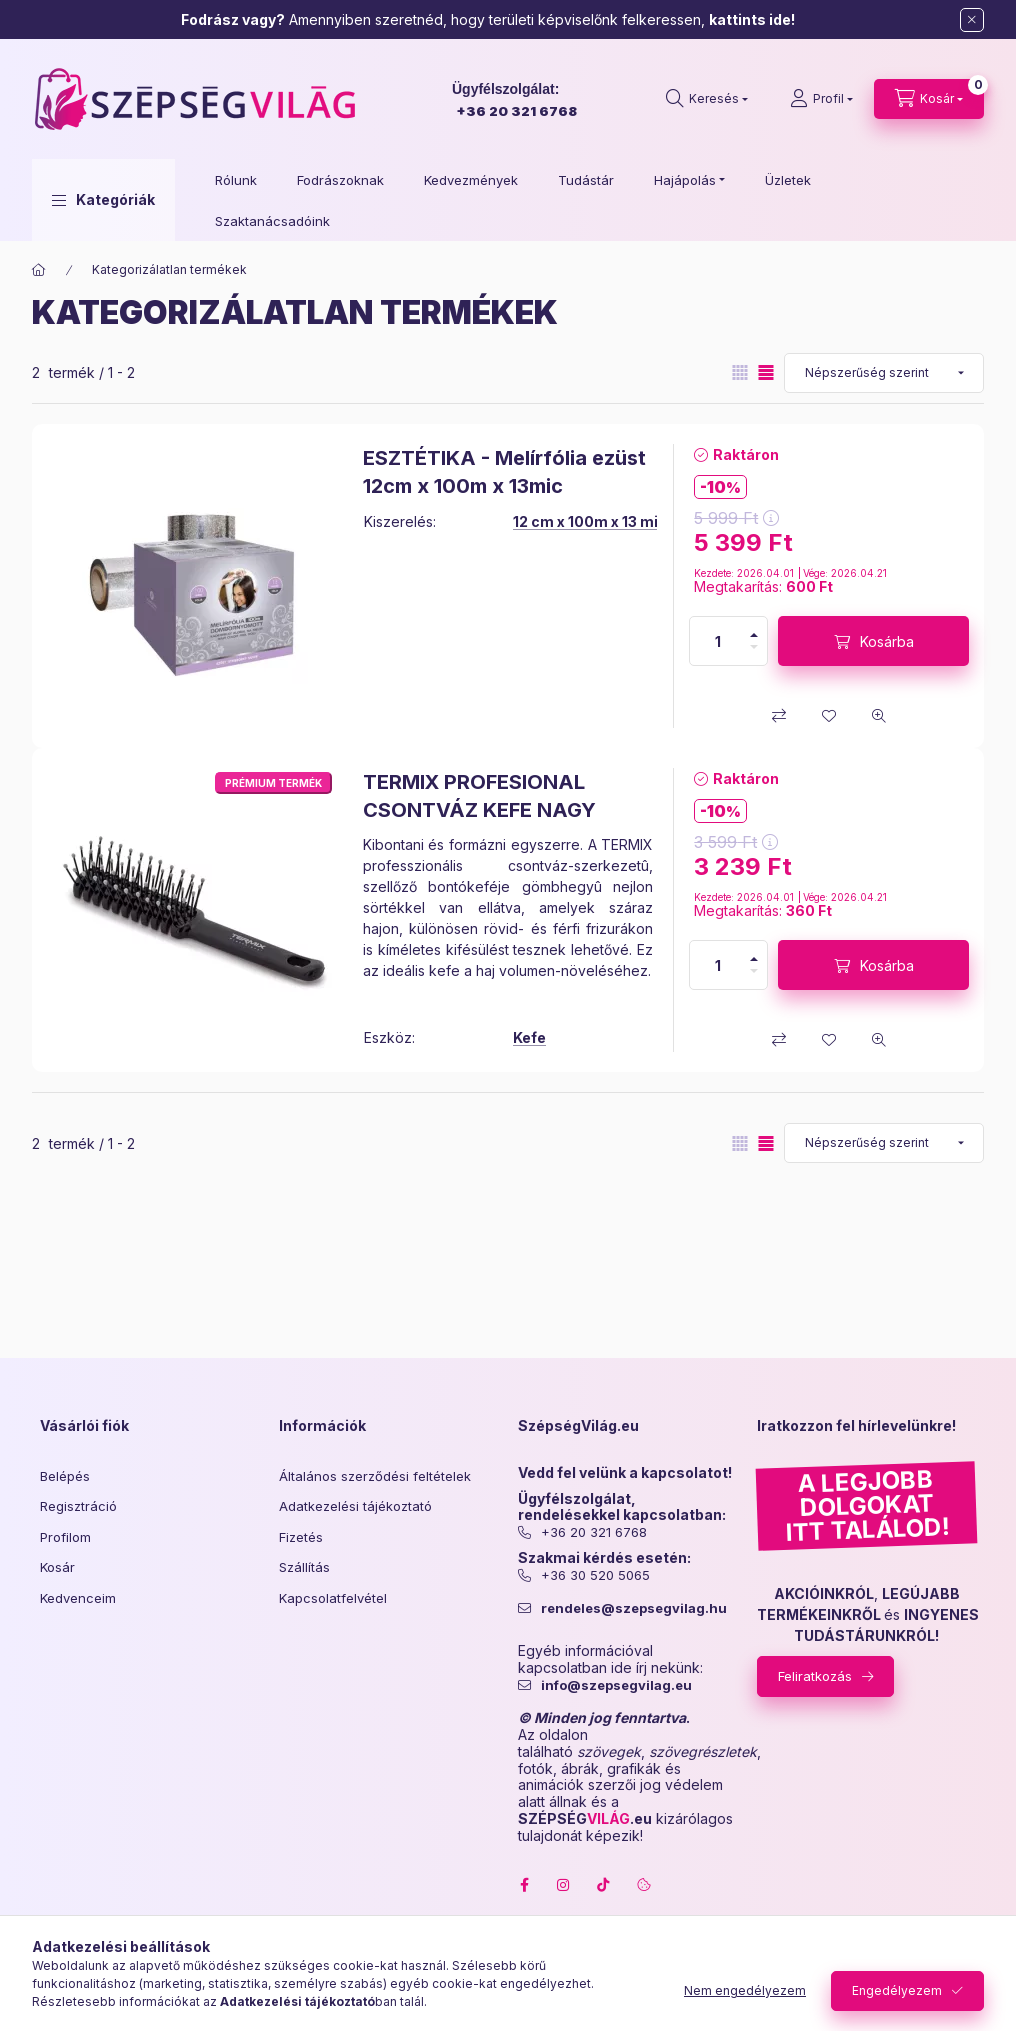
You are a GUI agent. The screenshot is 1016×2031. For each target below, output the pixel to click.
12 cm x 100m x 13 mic (590, 521)
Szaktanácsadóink (272, 221)
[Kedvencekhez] (829, 716)
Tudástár (586, 180)
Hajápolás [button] (685, 180)
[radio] (740, 372)
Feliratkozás (815, 1676)
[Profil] (821, 99)
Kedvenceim (78, 1598)
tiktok (604, 1885)
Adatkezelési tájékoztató (355, 1506)
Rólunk (236, 180)
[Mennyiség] (718, 641)
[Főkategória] (39, 270)
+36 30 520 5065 (595, 1575)
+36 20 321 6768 (516, 111)
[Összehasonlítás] (779, 716)
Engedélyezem (897, 1990)
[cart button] (929, 99)
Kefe (529, 1037)
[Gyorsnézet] (879, 716)
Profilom (65, 1537)
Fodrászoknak (340, 180)
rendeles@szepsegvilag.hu (634, 1608)
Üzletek (788, 180)
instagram (564, 1885)
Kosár (57, 1567)
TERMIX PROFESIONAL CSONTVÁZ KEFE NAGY (479, 796)
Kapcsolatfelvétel (333, 1598)
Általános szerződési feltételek (375, 1476)
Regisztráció (78, 1506)
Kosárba (887, 641)
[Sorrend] (884, 373)
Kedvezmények (471, 180)
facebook (524, 1885)
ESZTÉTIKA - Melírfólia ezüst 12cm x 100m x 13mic (504, 472)
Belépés (65, 1476)
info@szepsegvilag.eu (616, 1685)
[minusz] (754, 647)
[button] (103, 200)
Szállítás (304, 1567)
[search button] (707, 99)
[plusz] (754, 635)
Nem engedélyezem (745, 1990)
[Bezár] (972, 20)
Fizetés (301, 1537)
